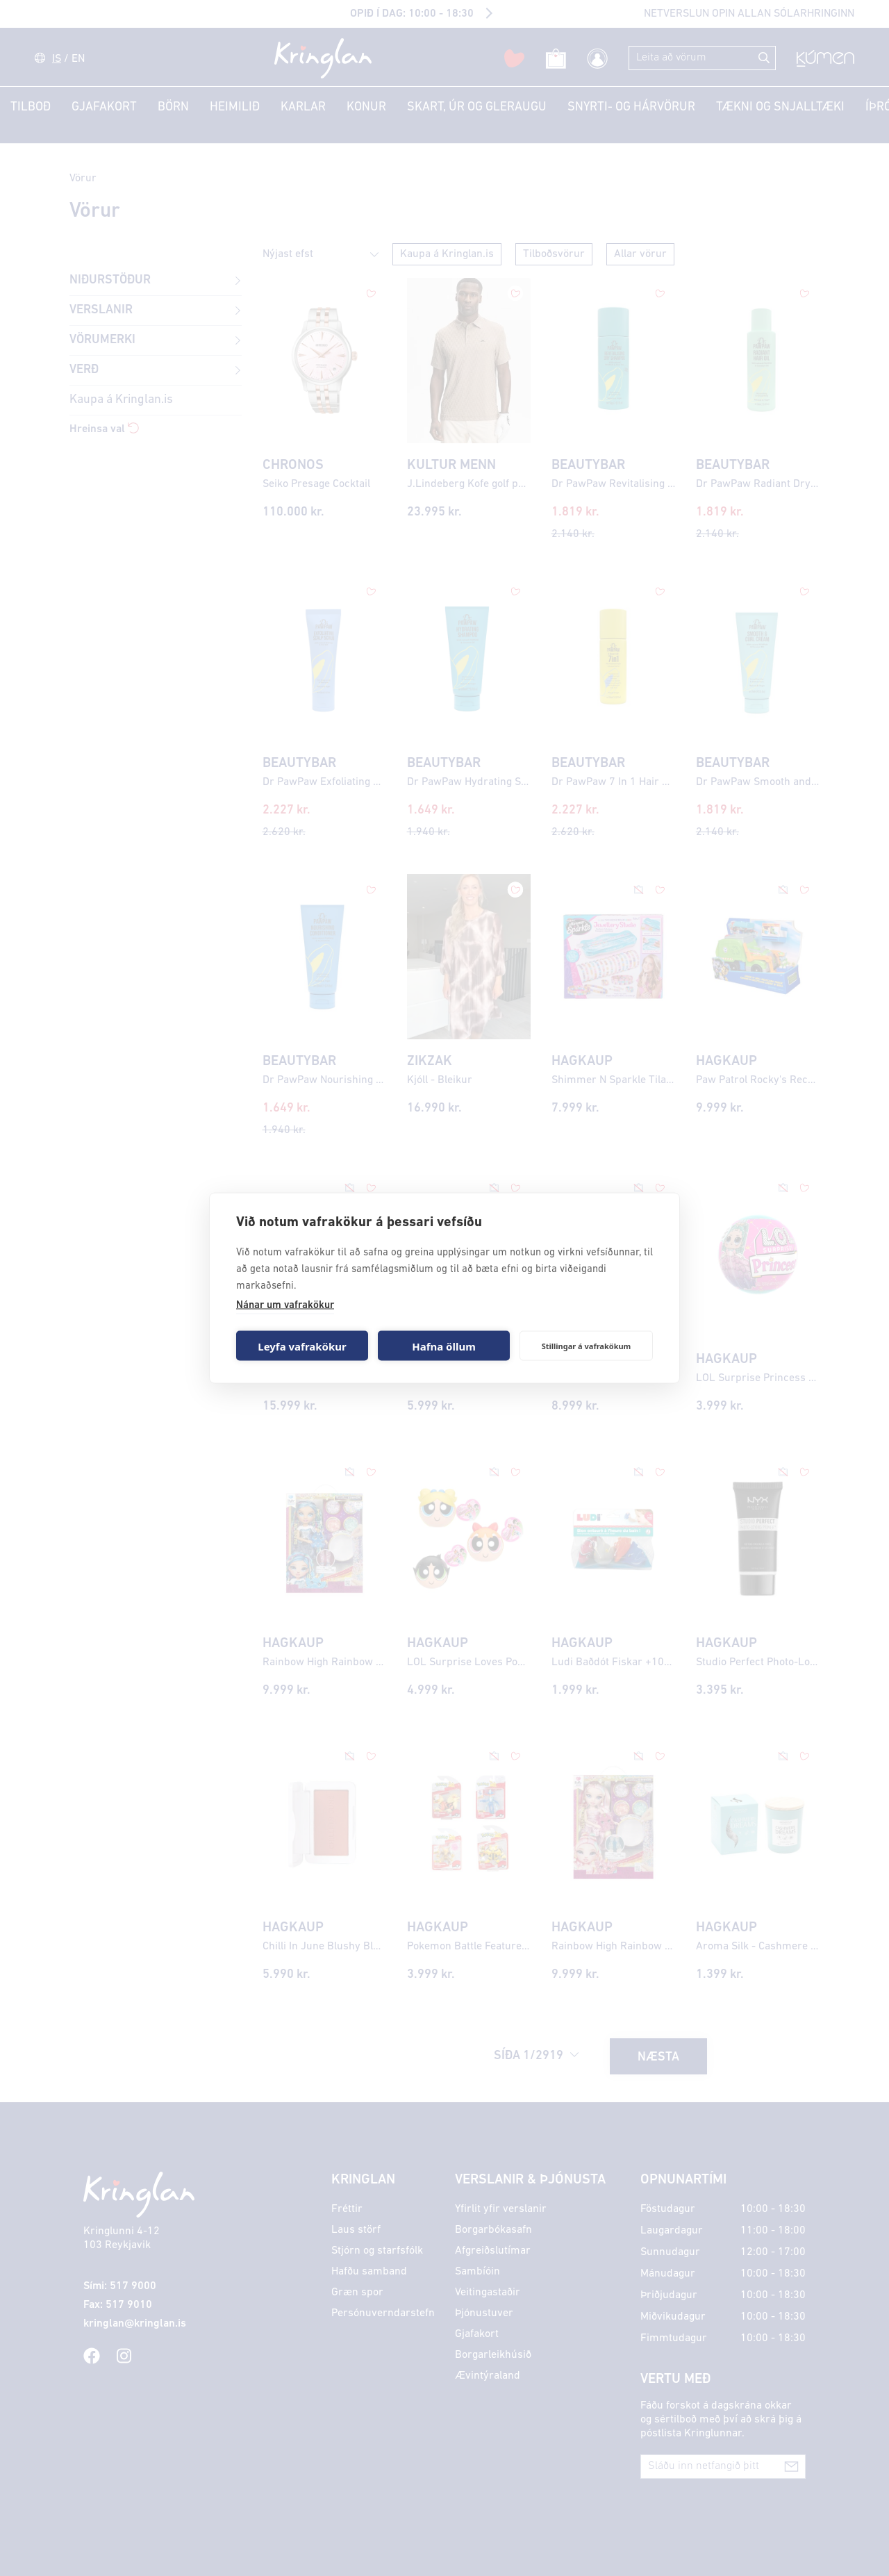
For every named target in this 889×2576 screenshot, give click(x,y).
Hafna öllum (444, 1346)
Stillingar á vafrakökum (586, 1345)
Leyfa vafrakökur (302, 1346)
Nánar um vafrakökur (285, 1306)
